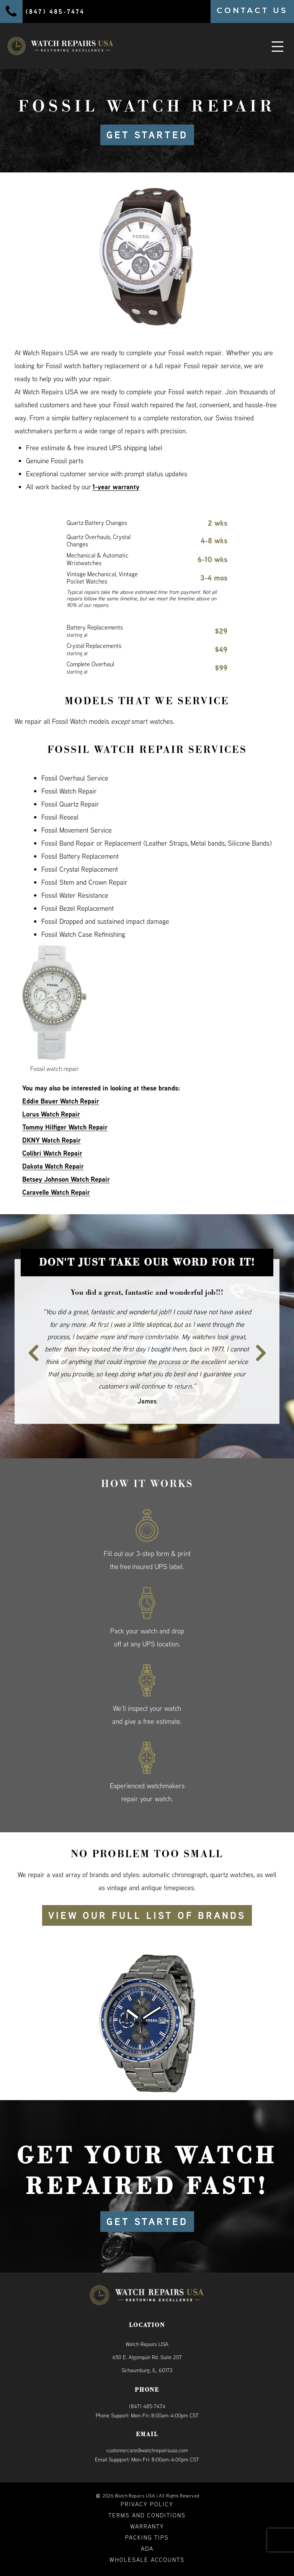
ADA (147, 2548)
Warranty (147, 2526)
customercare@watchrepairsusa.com (147, 2450)
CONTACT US (252, 10)
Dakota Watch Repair (53, 1166)
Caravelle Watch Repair (56, 1192)
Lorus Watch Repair (51, 1114)
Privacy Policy (147, 2504)
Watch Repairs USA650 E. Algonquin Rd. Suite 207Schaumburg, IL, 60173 (147, 2357)
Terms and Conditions (147, 2515)
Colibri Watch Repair (52, 1153)
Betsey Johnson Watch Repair (66, 1179)
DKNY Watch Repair (51, 1140)
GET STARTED (147, 134)
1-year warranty (115, 487)
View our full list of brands (147, 1915)
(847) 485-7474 (147, 2406)
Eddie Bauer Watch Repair (60, 1101)
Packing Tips (147, 2537)
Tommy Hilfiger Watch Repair (65, 1127)
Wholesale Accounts (147, 2559)
